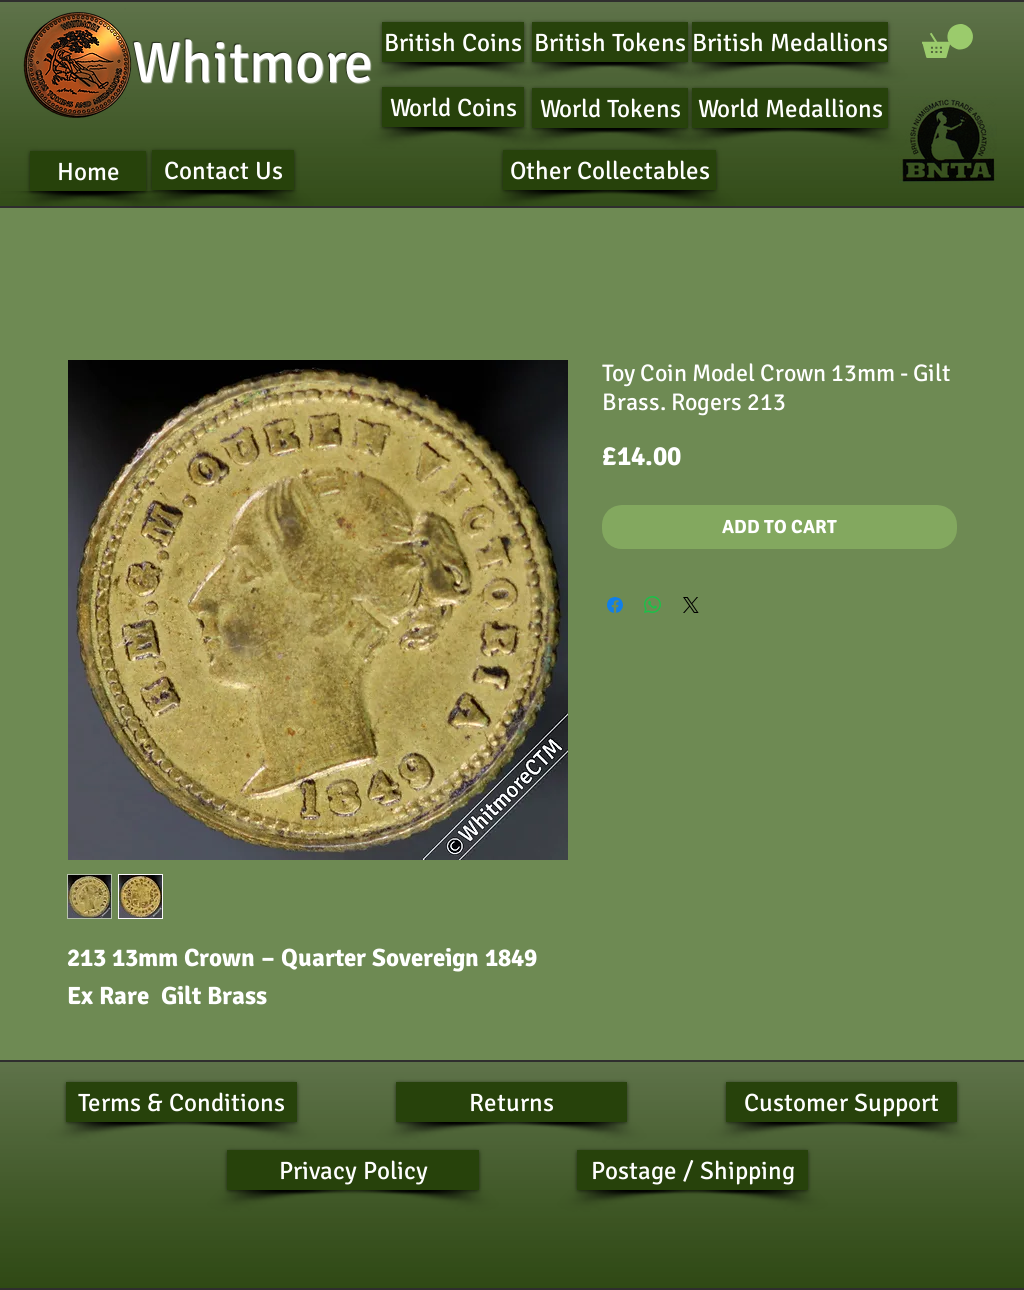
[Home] (88, 171)
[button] (947, 41)
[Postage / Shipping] (692, 1170)
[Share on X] (691, 605)
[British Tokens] (610, 42)
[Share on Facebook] (615, 605)
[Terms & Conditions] (181, 1102)
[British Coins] (453, 42)
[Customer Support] (841, 1102)
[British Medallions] (790, 42)
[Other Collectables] (609, 170)
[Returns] (511, 1102)
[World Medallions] (790, 108)
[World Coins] (453, 107)
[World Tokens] (610, 108)
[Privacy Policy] (353, 1170)
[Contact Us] (223, 170)
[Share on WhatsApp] (653, 605)
